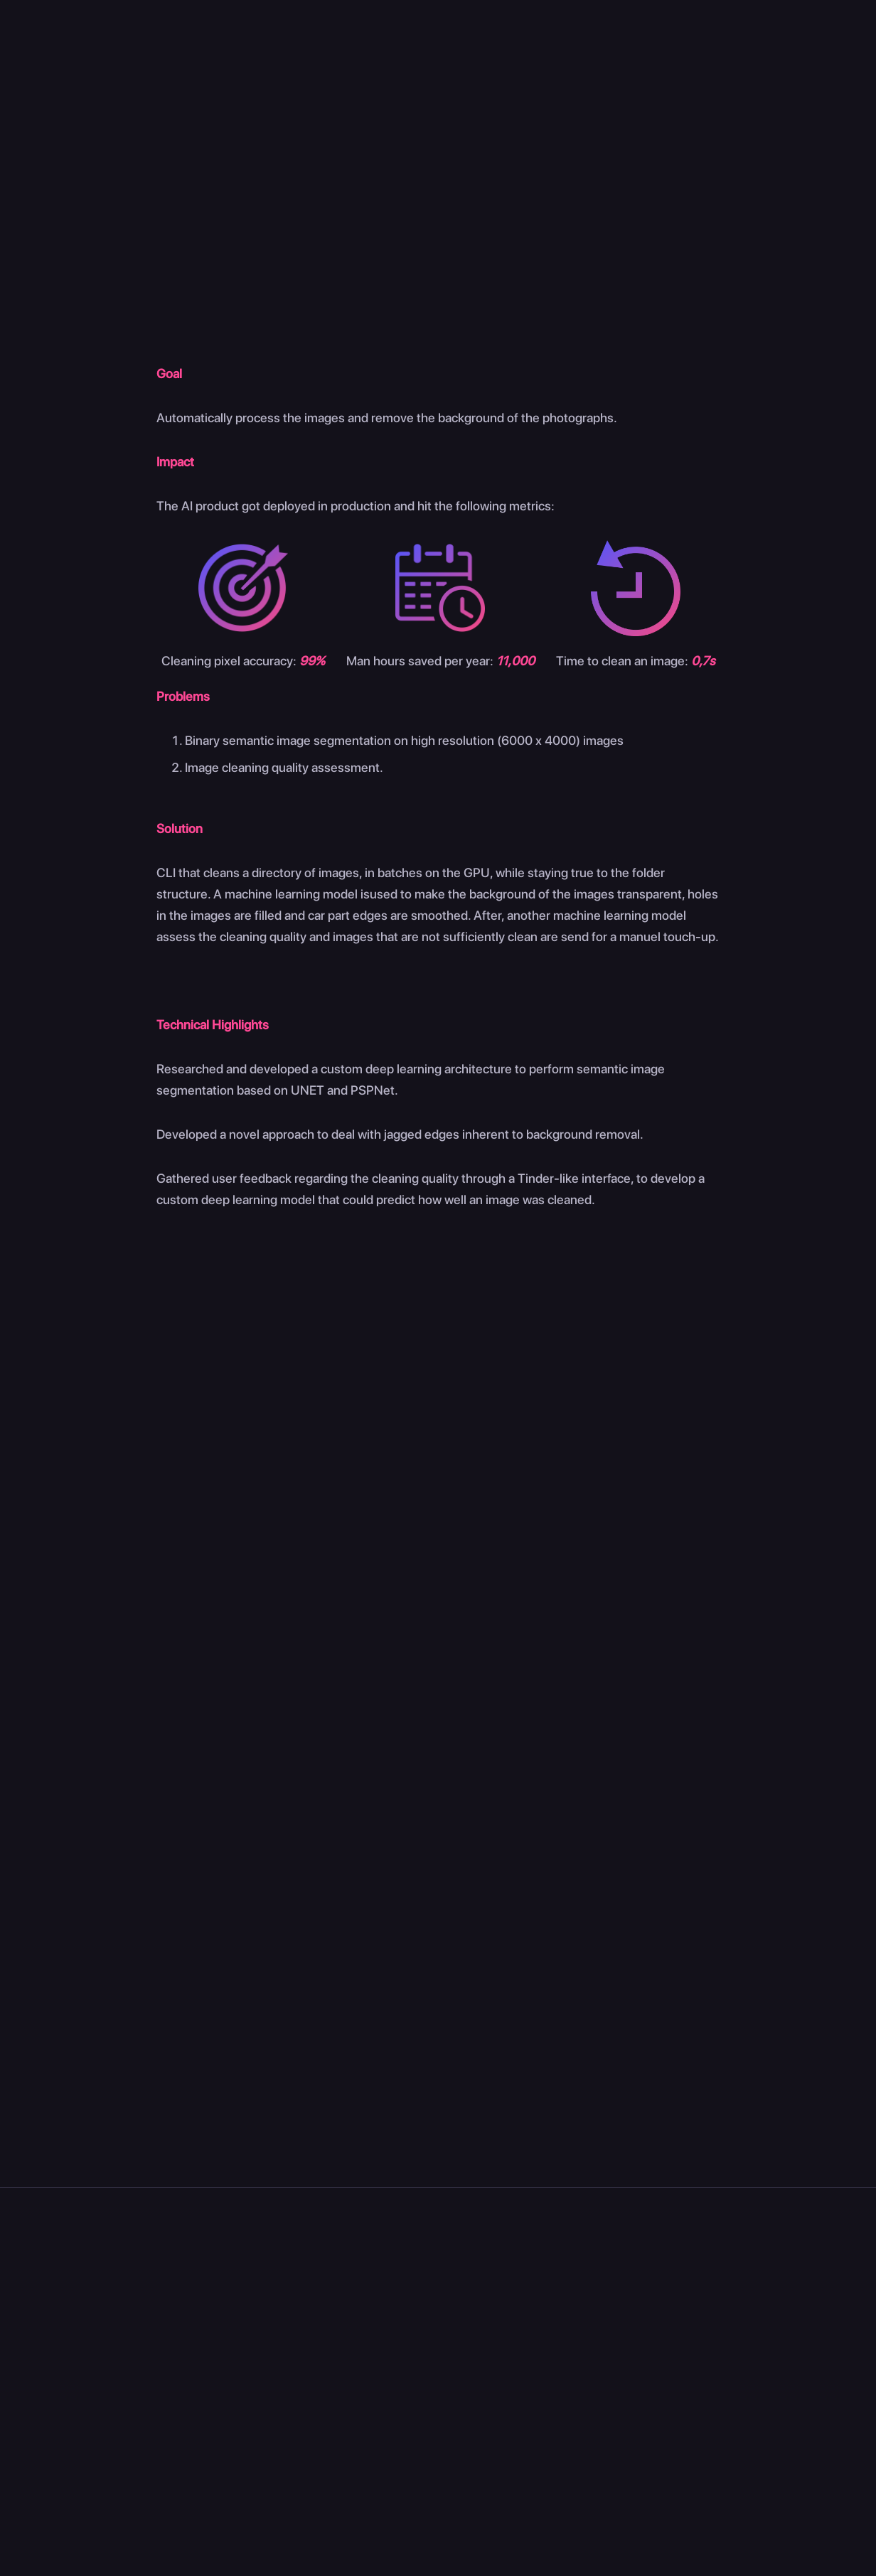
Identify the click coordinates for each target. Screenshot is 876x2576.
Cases (556, 61)
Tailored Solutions (569, 2354)
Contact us (810, 58)
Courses (805, 2276)
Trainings (544, 2375)
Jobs (418, 2333)
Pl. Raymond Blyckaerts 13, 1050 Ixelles (124, 2327)
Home (294, 61)
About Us (431, 2311)
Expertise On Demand (580, 2311)
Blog (417, 2354)
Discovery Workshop (576, 2333)
